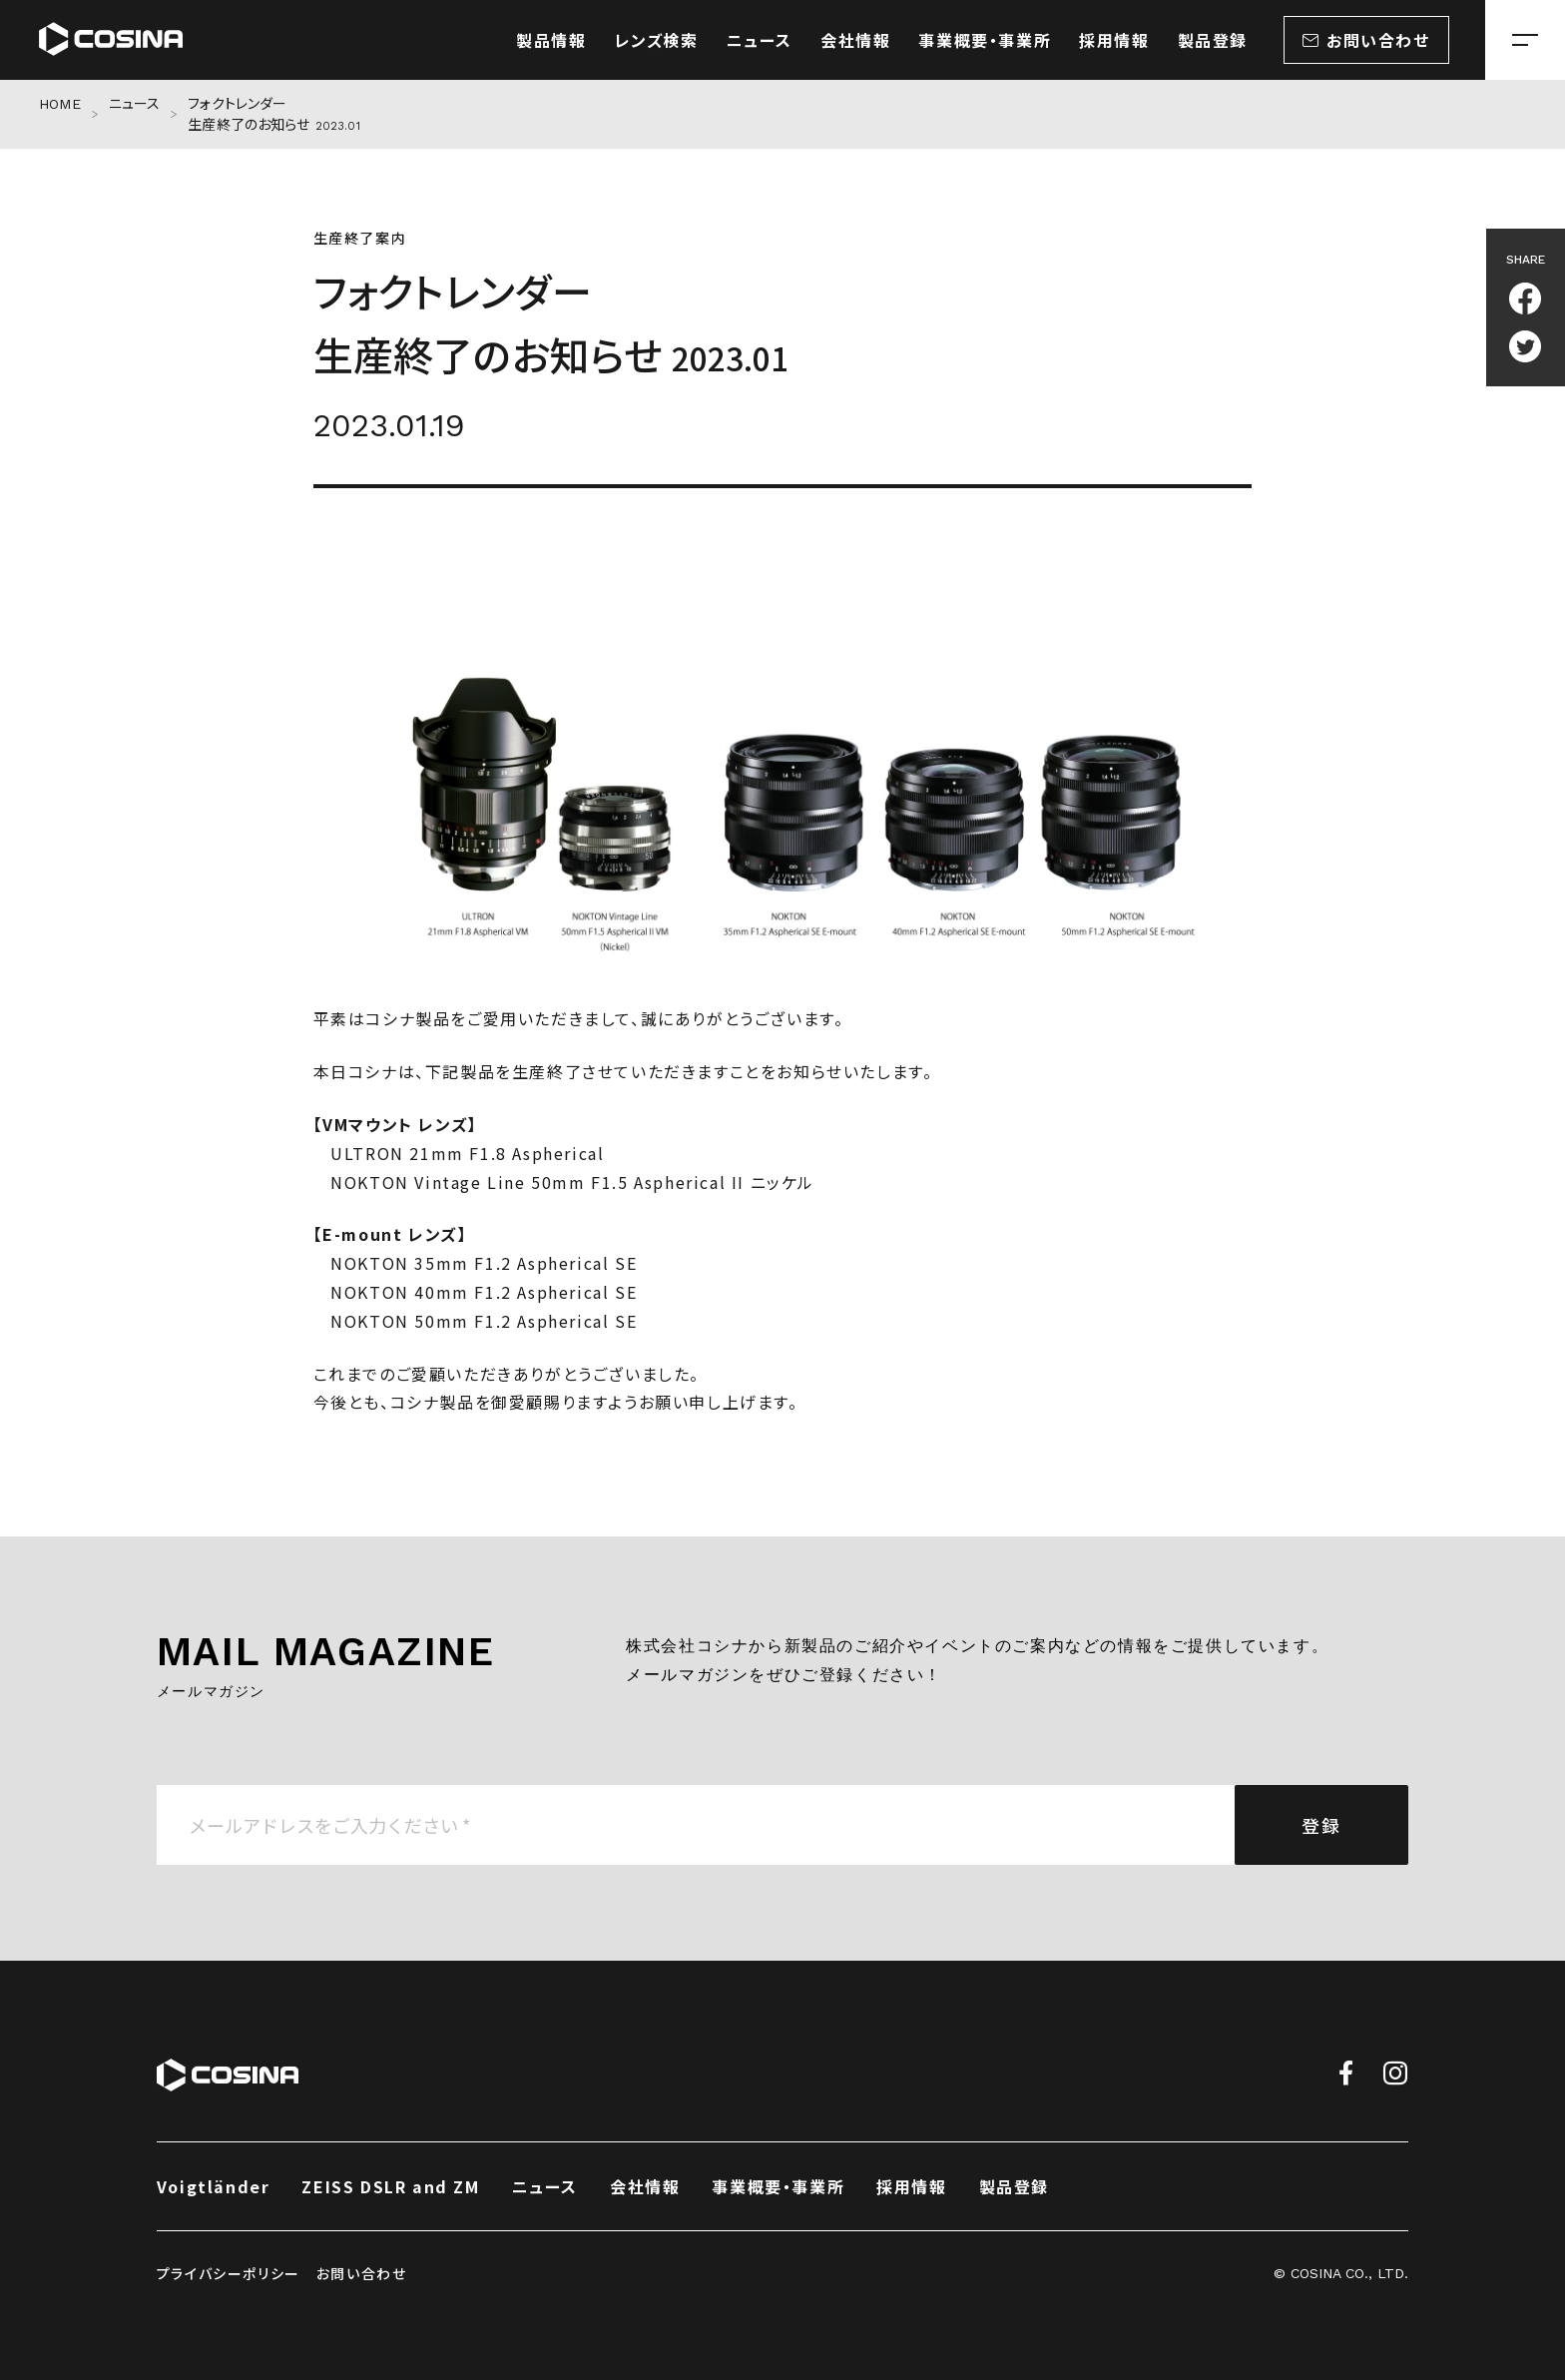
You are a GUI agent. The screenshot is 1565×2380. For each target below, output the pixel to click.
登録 (1321, 1825)
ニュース (135, 104)
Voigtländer (213, 2186)
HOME (60, 104)
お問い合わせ (361, 2273)
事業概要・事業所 (778, 2186)
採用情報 (911, 2186)
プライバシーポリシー (228, 2273)
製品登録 (1014, 2186)
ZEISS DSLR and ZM (390, 2186)
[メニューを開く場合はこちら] (1525, 40)
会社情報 (645, 2186)
